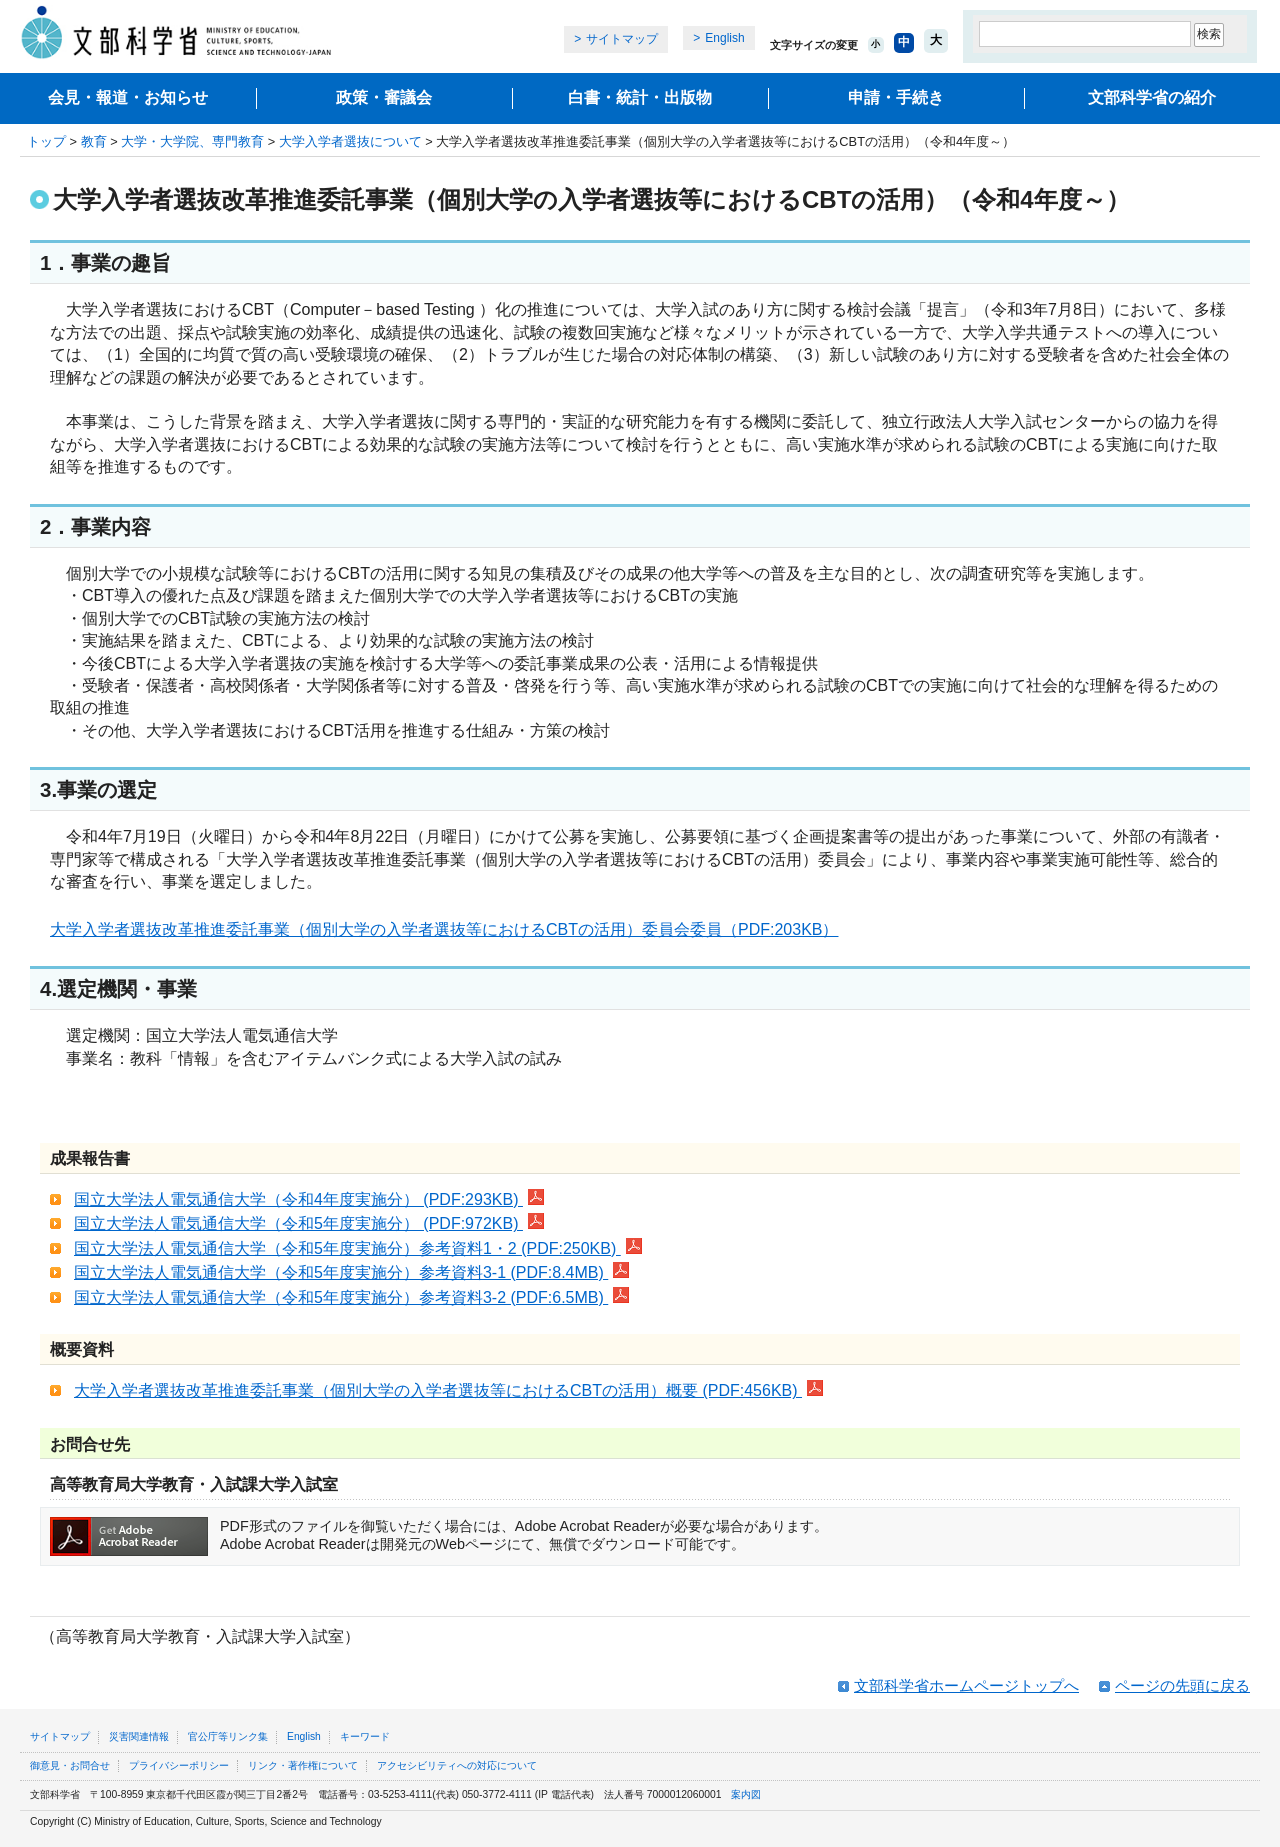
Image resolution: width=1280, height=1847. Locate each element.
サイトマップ (622, 39)
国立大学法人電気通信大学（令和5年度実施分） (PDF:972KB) (309, 1223)
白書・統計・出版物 (640, 97)
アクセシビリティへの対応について (457, 1765)
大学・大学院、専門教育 (192, 141)
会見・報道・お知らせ (128, 97)
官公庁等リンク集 (228, 1736)
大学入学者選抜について (350, 141)
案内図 (746, 1794)
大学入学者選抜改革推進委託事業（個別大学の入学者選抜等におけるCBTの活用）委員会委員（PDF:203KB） (444, 929)
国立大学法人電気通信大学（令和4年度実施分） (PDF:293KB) (309, 1199)
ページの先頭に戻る (1182, 1685)
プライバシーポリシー (179, 1765)
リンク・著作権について (303, 1765)
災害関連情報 (139, 1736)
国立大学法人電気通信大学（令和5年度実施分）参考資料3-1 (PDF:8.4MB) (351, 1272)
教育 (94, 141)
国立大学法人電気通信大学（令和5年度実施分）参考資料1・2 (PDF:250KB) (358, 1248)
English (724, 38)
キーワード (365, 1736)
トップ (46, 141)
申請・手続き (896, 97)
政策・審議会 (384, 97)
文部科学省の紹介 (1152, 97)
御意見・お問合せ (70, 1765)
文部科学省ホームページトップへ (966, 1685)
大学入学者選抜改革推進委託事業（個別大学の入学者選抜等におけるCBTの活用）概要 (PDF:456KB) (448, 1390)
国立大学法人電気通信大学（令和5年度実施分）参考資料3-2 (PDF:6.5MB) (351, 1297)
